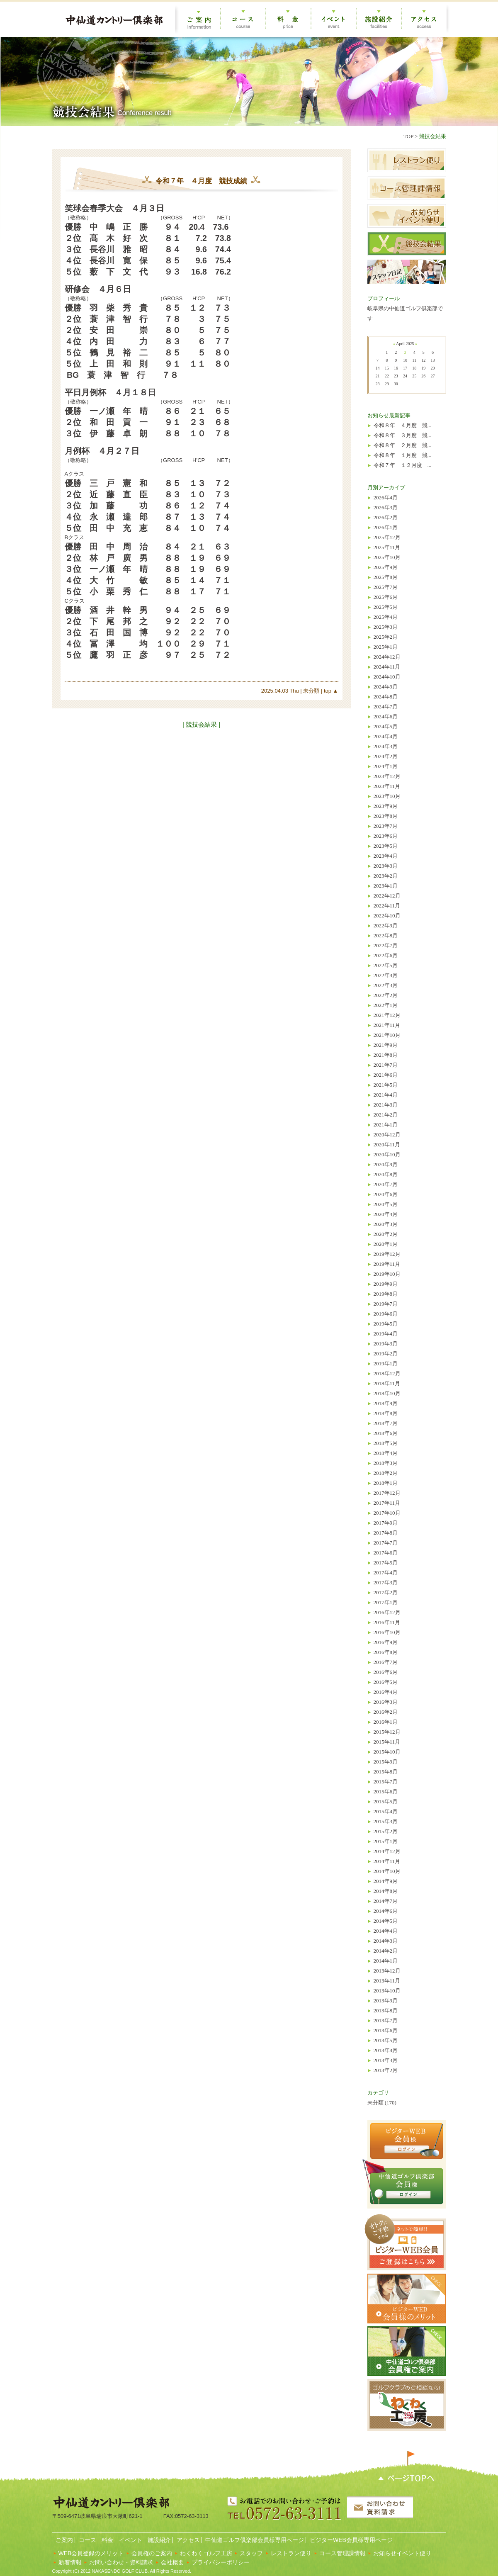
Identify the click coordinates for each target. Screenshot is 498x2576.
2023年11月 (387, 786)
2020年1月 (386, 1244)
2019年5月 (386, 1324)
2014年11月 (387, 1861)
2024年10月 (387, 677)
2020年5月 (386, 1204)
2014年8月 (386, 1891)
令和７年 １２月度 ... (403, 465)
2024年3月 (386, 746)
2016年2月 (386, 1712)
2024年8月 (386, 696)
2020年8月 (386, 1174)
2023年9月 (386, 806)
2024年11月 (387, 667)
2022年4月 (386, 975)
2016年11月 (387, 1622)
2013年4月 (386, 2050)
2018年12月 (387, 1373)
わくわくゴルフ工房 (206, 2553)
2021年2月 (386, 1115)
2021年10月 (387, 1035)
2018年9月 (386, 1403)
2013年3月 (386, 2060)
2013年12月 (387, 1971)
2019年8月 (386, 1294)
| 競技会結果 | (201, 724)
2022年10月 (387, 915)
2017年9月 (386, 1523)
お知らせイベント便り (402, 2553)
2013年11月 (387, 1981)
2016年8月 (386, 1652)
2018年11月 (387, 1383)
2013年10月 (387, 1990)
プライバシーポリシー (221, 2562)
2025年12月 (387, 537)
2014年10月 (387, 1871)
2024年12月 (387, 657)
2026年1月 (386, 527)
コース (86, 2540)
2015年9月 (386, 1762)
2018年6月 (386, 1433)
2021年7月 (386, 1065)
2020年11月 (387, 1144)
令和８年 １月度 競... (403, 455)
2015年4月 (386, 1811)
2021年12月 (387, 1015)
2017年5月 (386, 1562)
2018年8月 (386, 1413)
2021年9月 (386, 1045)
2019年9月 (386, 1284)
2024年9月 (386, 687)
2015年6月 (386, 1791)
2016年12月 (387, 1612)
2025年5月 (386, 607)
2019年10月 (387, 1274)
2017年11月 (387, 1503)
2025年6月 (386, 597)
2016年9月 (386, 1642)
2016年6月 (386, 1672)
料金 (107, 2540)
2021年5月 (386, 1085)
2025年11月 (387, 547)
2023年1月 (386, 886)
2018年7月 (386, 1423)
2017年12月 (387, 1493)
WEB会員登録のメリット (91, 2553)
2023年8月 (386, 816)
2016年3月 (386, 1702)
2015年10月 (387, 1752)
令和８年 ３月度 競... (403, 435)
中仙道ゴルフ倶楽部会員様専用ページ (254, 2540)
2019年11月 (387, 1264)
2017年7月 (386, 1543)
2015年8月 (386, 1771)
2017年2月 (386, 1592)
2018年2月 (386, 1473)
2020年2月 (386, 1234)
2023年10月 (387, 796)
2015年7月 (386, 1781)
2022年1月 (386, 1005)
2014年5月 (386, 1921)
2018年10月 (387, 1393)
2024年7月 (386, 706)
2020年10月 (387, 1154)
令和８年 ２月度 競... (403, 445)
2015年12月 (387, 1732)
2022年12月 (387, 896)
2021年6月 (386, 1075)
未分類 (311, 691)
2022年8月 (386, 935)
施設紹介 (158, 2540)
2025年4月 (386, 617)
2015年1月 (386, 1841)
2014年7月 (386, 1901)
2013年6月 (386, 2030)
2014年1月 (386, 1961)
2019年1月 (386, 1363)
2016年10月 (387, 1632)
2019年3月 (386, 1343)
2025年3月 (386, 627)
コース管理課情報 (342, 2553)
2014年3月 (386, 1941)
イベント (129, 2540)
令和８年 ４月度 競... (403, 425)
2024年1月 (386, 766)
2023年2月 (386, 876)
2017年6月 (386, 1552)
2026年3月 (386, 507)
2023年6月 (386, 836)
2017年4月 (386, 1572)
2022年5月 (386, 965)
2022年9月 (386, 925)
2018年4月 (386, 1453)
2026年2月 (386, 517)
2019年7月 (386, 1304)
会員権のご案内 (151, 2553)
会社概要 (172, 2562)
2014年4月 (386, 1931)
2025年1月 (386, 647)
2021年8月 (386, 1055)
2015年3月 (386, 1821)
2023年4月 (386, 856)
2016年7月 (386, 1662)
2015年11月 (387, 1742)
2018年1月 (386, 1483)
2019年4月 (386, 1334)
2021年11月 (387, 1025)
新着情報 (70, 2562)
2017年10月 (387, 1513)
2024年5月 (386, 726)
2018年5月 (386, 1443)
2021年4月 (386, 1095)
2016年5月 (386, 1682)
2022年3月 (386, 985)
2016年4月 (386, 1692)
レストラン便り (291, 2553)
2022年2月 (386, 995)
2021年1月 (386, 1124)
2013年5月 (386, 2040)
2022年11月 (387, 905)
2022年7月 (386, 945)
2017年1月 (386, 1602)
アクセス (187, 2540)
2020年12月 (387, 1134)
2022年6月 (386, 955)
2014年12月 (387, 1851)
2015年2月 (386, 1831)
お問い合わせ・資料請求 (121, 2562)
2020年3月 (386, 1224)
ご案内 (63, 2540)
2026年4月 (386, 497)
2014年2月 (386, 1951)
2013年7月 (386, 2020)
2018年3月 (386, 1463)
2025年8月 (386, 577)
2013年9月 (386, 2000)
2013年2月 (386, 2070)
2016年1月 (386, 1722)
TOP (408, 136)
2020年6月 (386, 1194)
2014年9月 (386, 1881)
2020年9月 (386, 1164)
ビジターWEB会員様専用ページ (350, 2540)
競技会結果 (432, 136)
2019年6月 (386, 1314)
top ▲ (330, 691)
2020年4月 (386, 1214)
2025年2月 (386, 637)
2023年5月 (386, 846)
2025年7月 (386, 587)
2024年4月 (386, 736)
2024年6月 (386, 716)
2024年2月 (386, 756)
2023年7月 (386, 826)
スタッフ (251, 2553)
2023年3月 (386, 866)
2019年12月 (387, 1254)
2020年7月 (386, 1184)
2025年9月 (386, 567)
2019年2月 (386, 1353)
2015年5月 (386, 1801)
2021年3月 (386, 1105)
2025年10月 (387, 557)
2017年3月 (386, 1582)
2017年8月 (386, 1533)
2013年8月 (386, 2010)
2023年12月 (387, 776)
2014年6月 (386, 1911)
